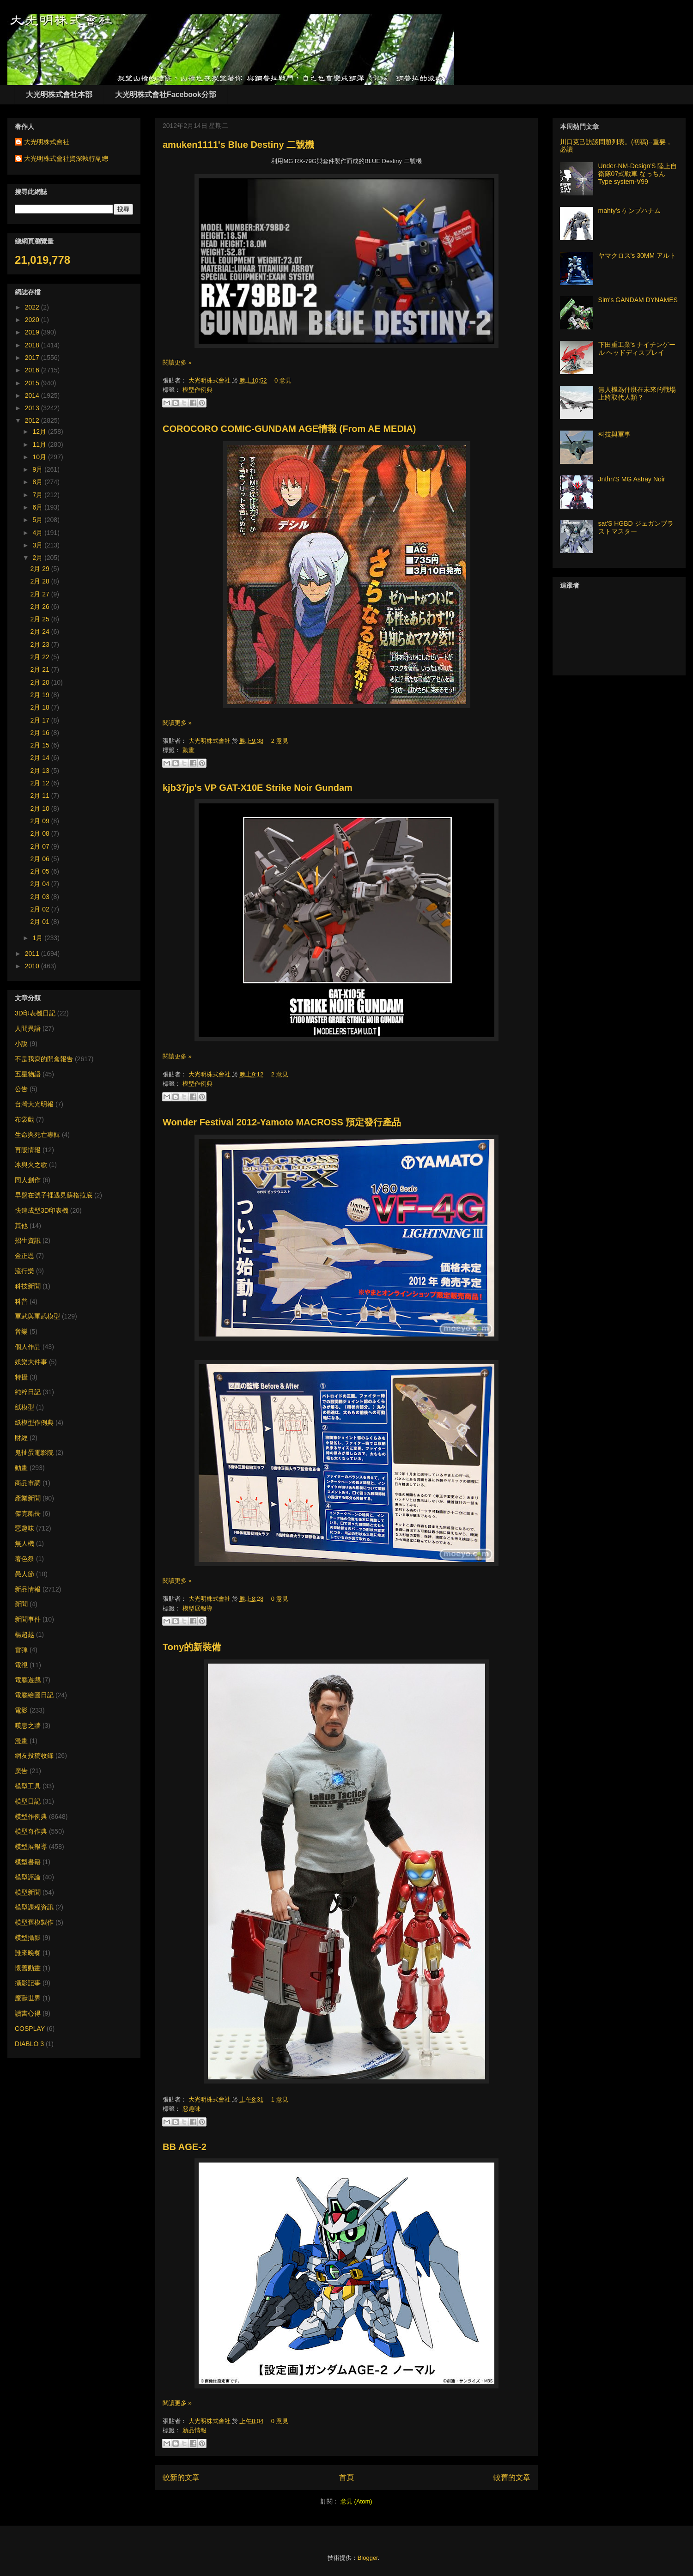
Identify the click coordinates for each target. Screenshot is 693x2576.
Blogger (368, 2557)
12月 (40, 431)
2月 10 (40, 808)
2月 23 (40, 644)
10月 (40, 457)
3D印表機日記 (35, 1013)
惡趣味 (191, 2108)
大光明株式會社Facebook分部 (165, 94)
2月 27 (40, 594)
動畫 (188, 750)
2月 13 (40, 770)
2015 (33, 383)
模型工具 (28, 1786)
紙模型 (24, 1407)
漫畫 (21, 1740)
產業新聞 (28, 1498)
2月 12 (40, 783)
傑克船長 (28, 1513)
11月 (40, 444)
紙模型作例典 (34, 1422)
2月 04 (40, 883)
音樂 (21, 1331)
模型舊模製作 (34, 1922)
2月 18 (40, 707)
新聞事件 (28, 1619)
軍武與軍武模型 (37, 1316)
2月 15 (40, 745)
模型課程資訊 (34, 1907)
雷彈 (21, 1649)
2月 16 (40, 732)
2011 (33, 953)
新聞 (21, 1604)
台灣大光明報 (34, 1104)
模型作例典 (197, 389)
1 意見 (279, 2099)
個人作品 (28, 1346)
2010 (33, 966)
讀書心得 (28, 2013)
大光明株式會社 (210, 380)
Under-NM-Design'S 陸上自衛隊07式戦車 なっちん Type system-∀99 (637, 173)
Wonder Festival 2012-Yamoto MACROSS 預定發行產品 (282, 1122)
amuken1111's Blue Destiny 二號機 (238, 145)
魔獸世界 (28, 1998)
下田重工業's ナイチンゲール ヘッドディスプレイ (637, 348)
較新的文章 (181, 2477)
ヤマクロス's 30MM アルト (637, 255)
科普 (21, 1301)
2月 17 (40, 720)
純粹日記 (28, 1392)
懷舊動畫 (28, 1968)
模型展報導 (197, 1608)
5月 (38, 519)
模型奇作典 (31, 1831)
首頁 (346, 2477)
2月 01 (40, 921)
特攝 (21, 1377)
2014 (33, 395)
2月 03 (40, 896)
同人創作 (28, 1180)
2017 (33, 357)
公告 (21, 1089)
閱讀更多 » (177, 362)
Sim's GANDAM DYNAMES (638, 300)
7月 (38, 494)
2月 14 (40, 757)
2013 (33, 408)
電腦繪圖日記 (34, 1695)
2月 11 (40, 795)
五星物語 (28, 1074)
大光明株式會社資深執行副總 (66, 158)
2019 (33, 332)
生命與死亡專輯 (37, 1134)
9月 (38, 469)
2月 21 (40, 669)
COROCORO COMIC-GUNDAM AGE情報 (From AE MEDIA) (289, 429)
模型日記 (28, 1801)
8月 (38, 482)
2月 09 (40, 821)
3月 (38, 545)
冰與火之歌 (31, 1164)
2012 (33, 420)
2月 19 (40, 695)
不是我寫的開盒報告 (44, 1059)
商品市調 (28, 1483)
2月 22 (40, 657)
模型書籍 (28, 1861)
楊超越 (24, 1634)
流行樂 (24, 1271)
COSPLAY (30, 2028)
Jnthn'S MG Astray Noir (631, 479)
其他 (21, 1225)
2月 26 (40, 606)
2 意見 (279, 740)
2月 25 (40, 619)
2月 (38, 557)
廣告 (21, 1770)
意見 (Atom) (356, 2501)
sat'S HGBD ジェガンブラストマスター (636, 527)
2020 (33, 319)
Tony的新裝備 (192, 1647)
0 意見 (283, 380)
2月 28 (40, 581)
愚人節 (24, 1574)
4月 (38, 532)
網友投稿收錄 (34, 1755)
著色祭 (24, 1558)
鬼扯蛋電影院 (34, 1452)
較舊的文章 (511, 2477)
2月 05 (40, 871)
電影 (21, 1710)
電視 (21, 1665)
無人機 (24, 1543)
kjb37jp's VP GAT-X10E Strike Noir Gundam (258, 788)
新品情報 (194, 2430)
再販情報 (28, 1150)
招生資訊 (28, 1240)
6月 (38, 507)
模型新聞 (28, 1892)
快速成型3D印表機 (41, 1210)
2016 (33, 370)
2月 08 (40, 833)
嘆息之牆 (28, 1725)
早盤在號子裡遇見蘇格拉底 (53, 1195)
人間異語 (28, 1028)
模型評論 (28, 1877)
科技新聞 (28, 1286)
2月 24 (40, 631)
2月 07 (40, 846)
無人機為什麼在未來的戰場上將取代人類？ (637, 393)
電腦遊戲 (28, 1679)
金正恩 (24, 1255)
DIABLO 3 (29, 2043)
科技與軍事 (614, 434)
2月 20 (40, 682)
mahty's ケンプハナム (629, 210)
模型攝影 (28, 1937)
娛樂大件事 (31, 1362)
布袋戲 (24, 1119)
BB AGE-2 (185, 2147)
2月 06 (40, 859)
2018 (33, 345)
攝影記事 (28, 1983)
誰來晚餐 (28, 1952)
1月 (38, 938)
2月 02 (40, 909)
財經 (21, 1437)
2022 (33, 307)
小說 (21, 1043)
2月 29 (40, 568)
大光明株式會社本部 (59, 94)
